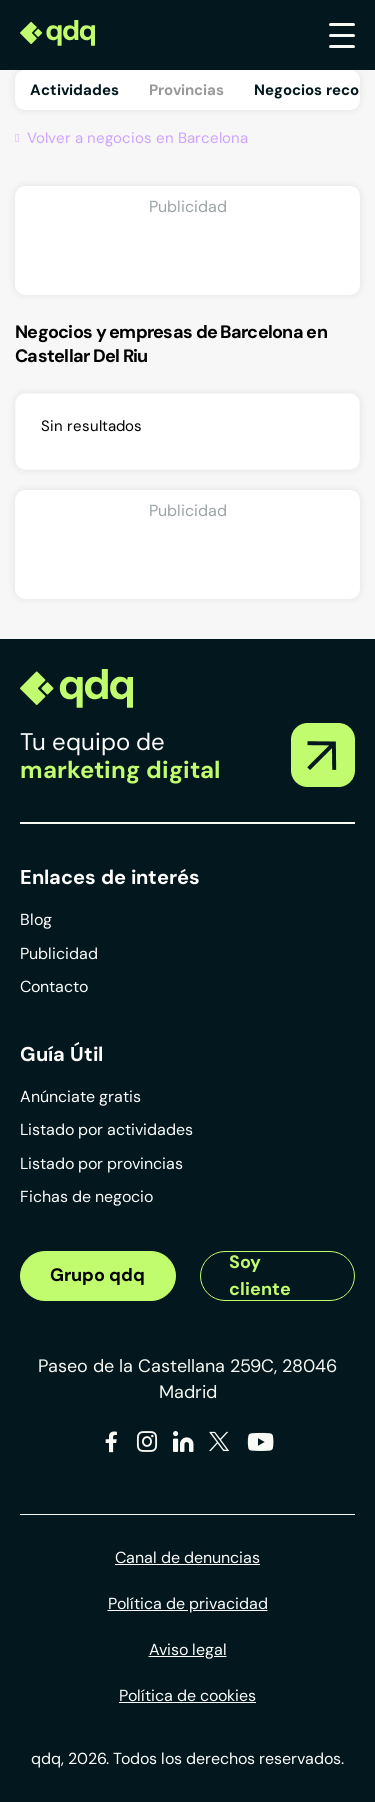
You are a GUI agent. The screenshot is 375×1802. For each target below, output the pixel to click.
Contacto (54, 986)
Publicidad (59, 953)
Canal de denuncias (187, 1557)
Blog (36, 919)
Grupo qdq (97, 1275)
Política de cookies (187, 1695)
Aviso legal (188, 1649)
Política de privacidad (188, 1603)
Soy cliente (260, 1276)
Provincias (186, 90)
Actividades (74, 90)
